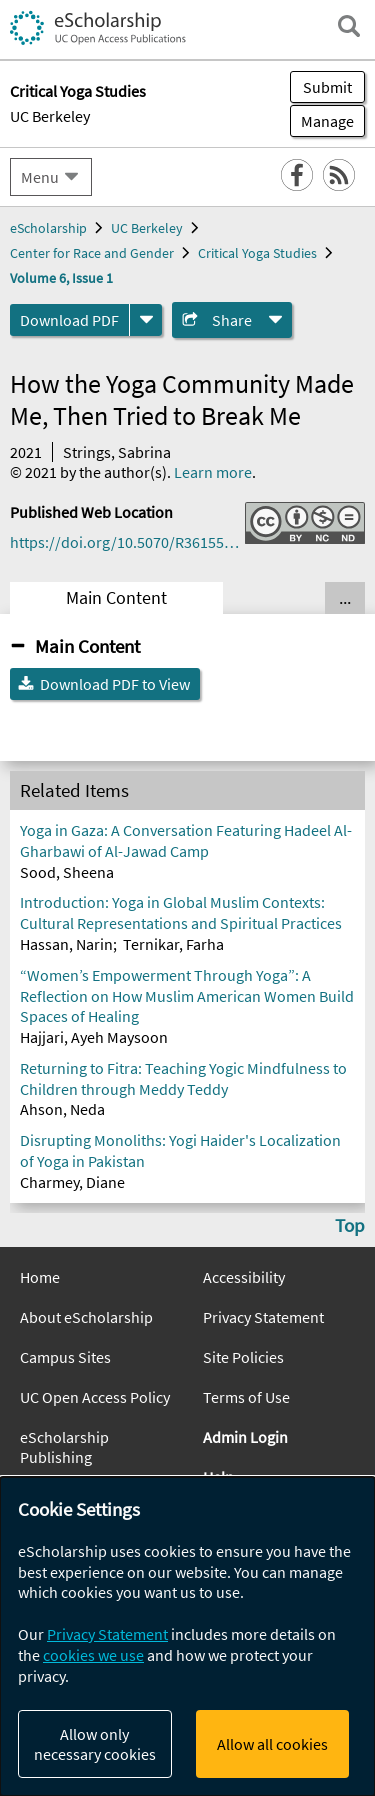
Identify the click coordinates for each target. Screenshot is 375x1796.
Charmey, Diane (72, 1182)
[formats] (146, 320)
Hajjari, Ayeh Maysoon (94, 1037)
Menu (40, 177)
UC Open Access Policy (95, 1397)
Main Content (116, 598)
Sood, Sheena (67, 872)
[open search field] (349, 26)
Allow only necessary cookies (95, 1744)
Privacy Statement (263, 1317)
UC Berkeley (50, 116)
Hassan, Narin (66, 944)
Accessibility (244, 1277)
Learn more (213, 472)
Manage (322, 121)
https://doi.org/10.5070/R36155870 (127, 542)
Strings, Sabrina (117, 452)
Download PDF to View (115, 684)
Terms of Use (246, 1397)
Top (350, 1225)
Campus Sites (65, 1357)
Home (40, 1277)
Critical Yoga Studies (257, 253)
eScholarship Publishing (64, 1447)
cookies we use (93, 1655)
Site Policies (243, 1357)
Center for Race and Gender (92, 253)
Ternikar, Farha (173, 944)
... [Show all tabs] (345, 598)
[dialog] (187, 1636)
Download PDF (69, 320)
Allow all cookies (272, 1744)
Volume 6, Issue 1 (61, 278)
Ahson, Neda (62, 1109)
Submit (327, 87)
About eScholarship (86, 1317)
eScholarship (48, 228)
